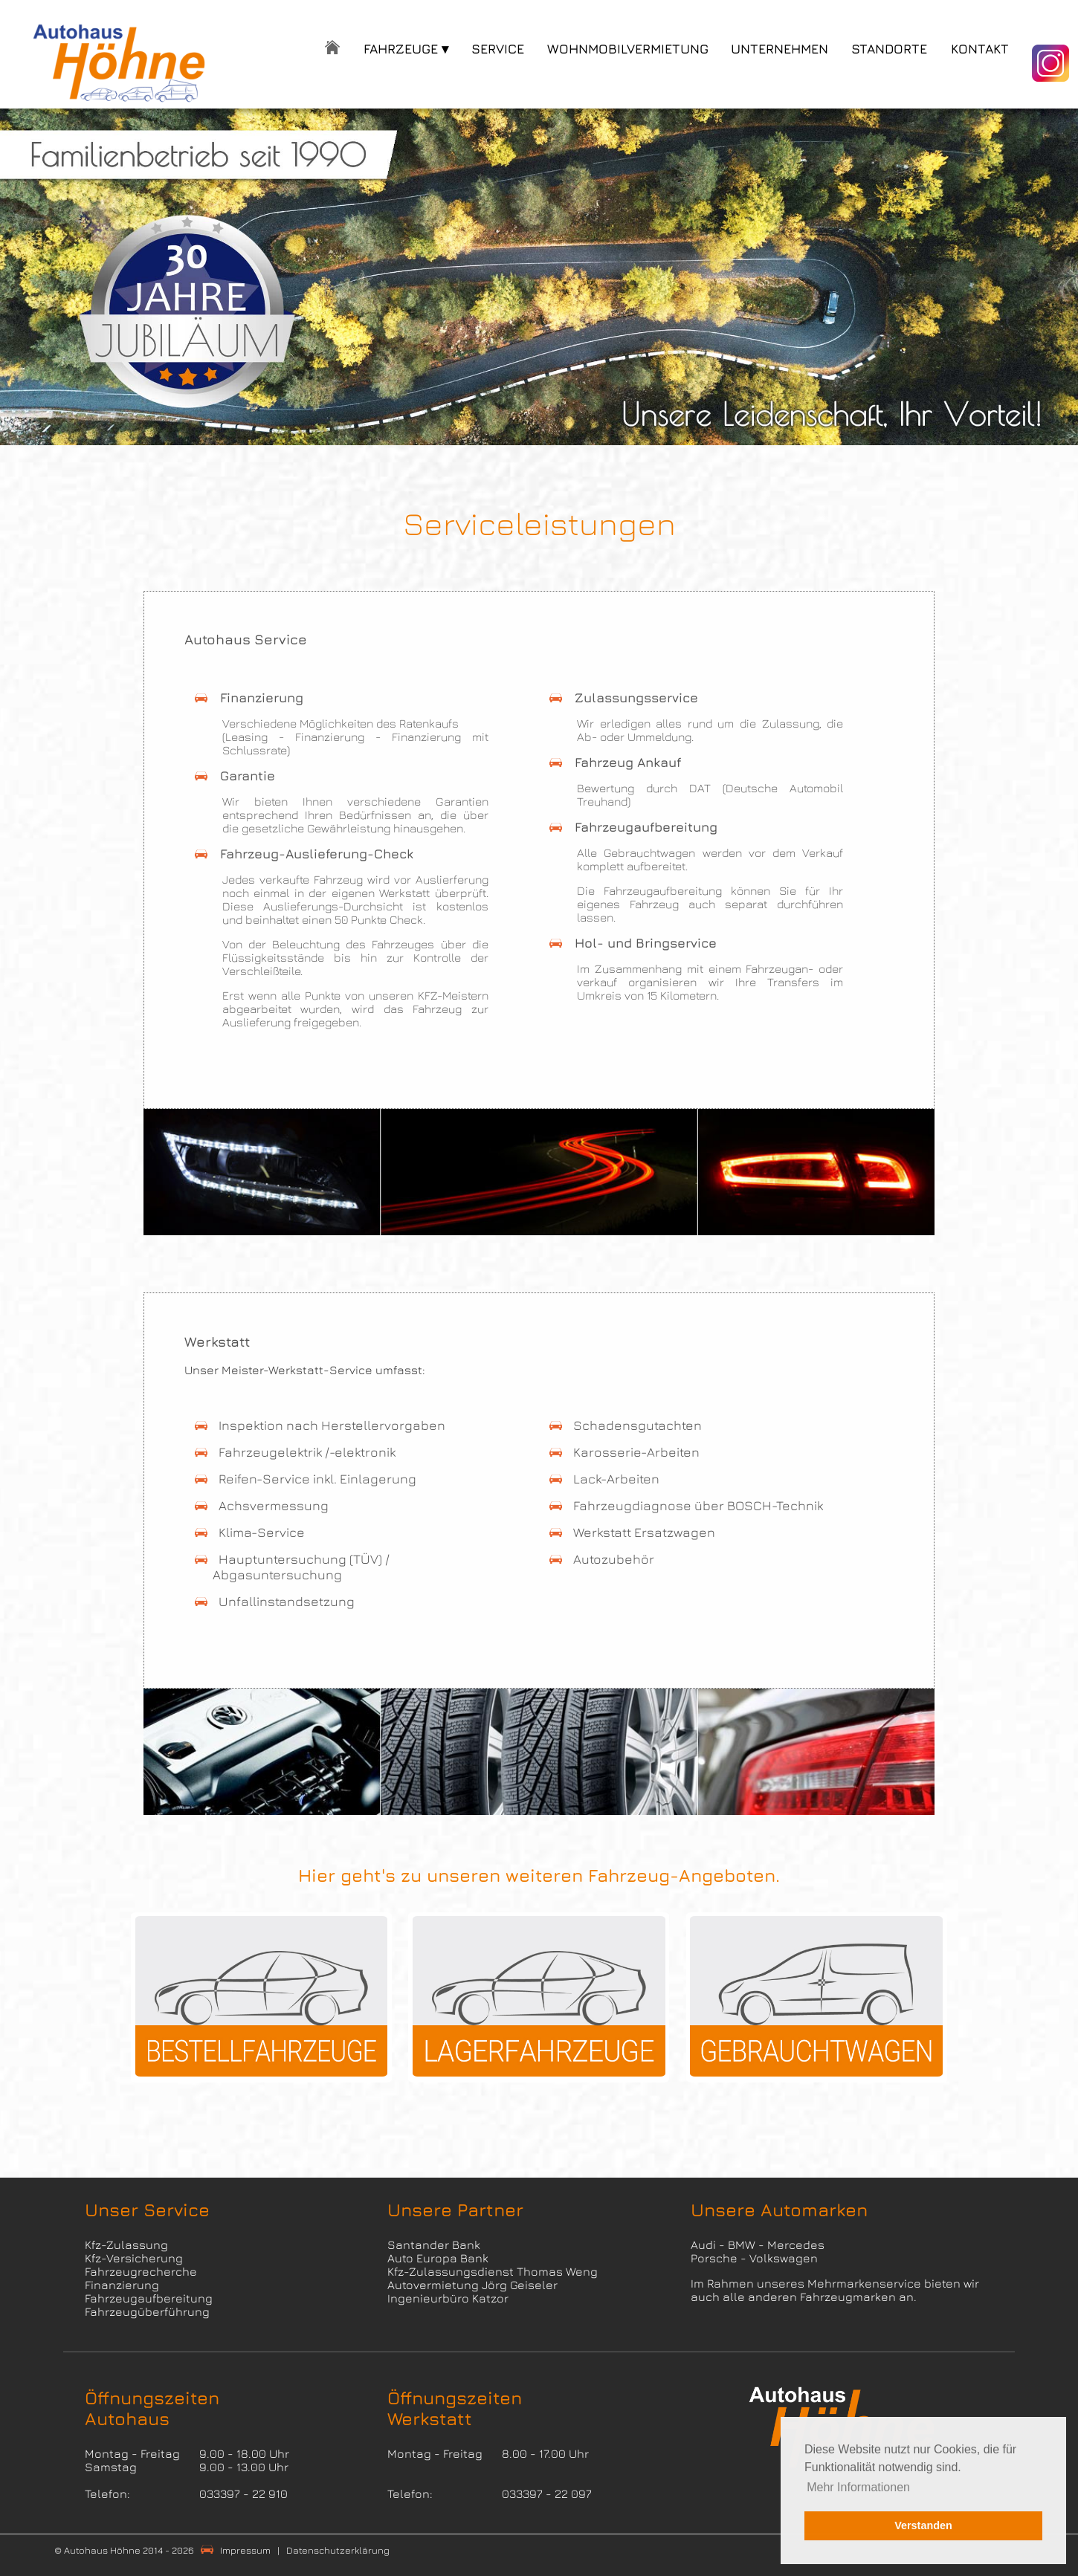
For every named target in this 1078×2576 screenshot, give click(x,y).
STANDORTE (889, 48)
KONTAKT (980, 48)
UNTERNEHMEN (779, 48)
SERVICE (497, 48)
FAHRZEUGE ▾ (406, 48)
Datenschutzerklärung (338, 2550)
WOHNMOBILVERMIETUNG (628, 48)
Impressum (245, 2550)
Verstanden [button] (923, 2525)
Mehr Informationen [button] (858, 2487)
